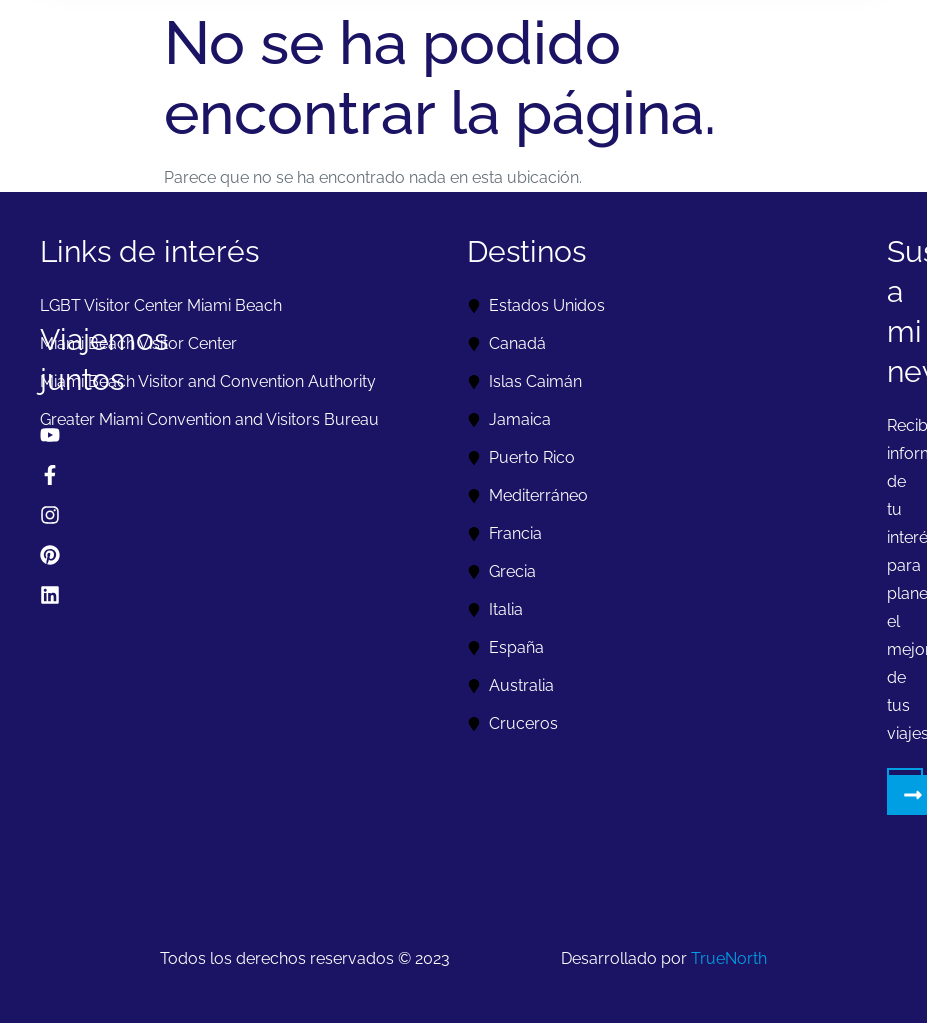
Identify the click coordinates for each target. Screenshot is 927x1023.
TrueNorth (729, 958)
